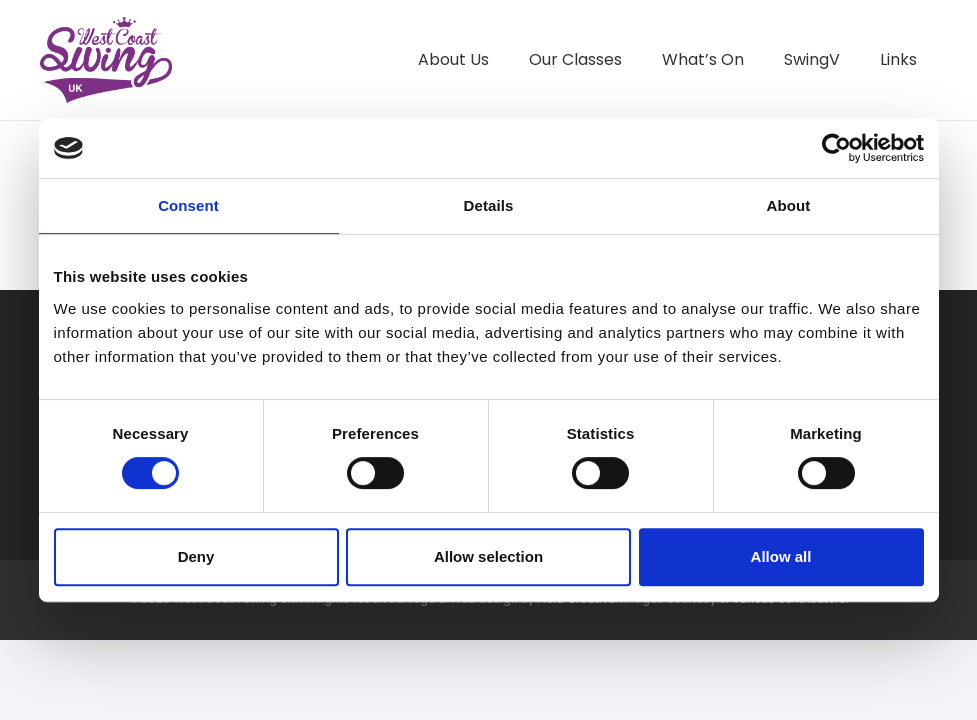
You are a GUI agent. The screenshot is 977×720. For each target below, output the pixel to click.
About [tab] (789, 205)
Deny (196, 556)
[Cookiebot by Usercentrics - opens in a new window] (836, 148)
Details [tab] (489, 205)
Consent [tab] (188, 205)
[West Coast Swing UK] (109, 60)
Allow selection (488, 556)
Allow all (781, 556)
